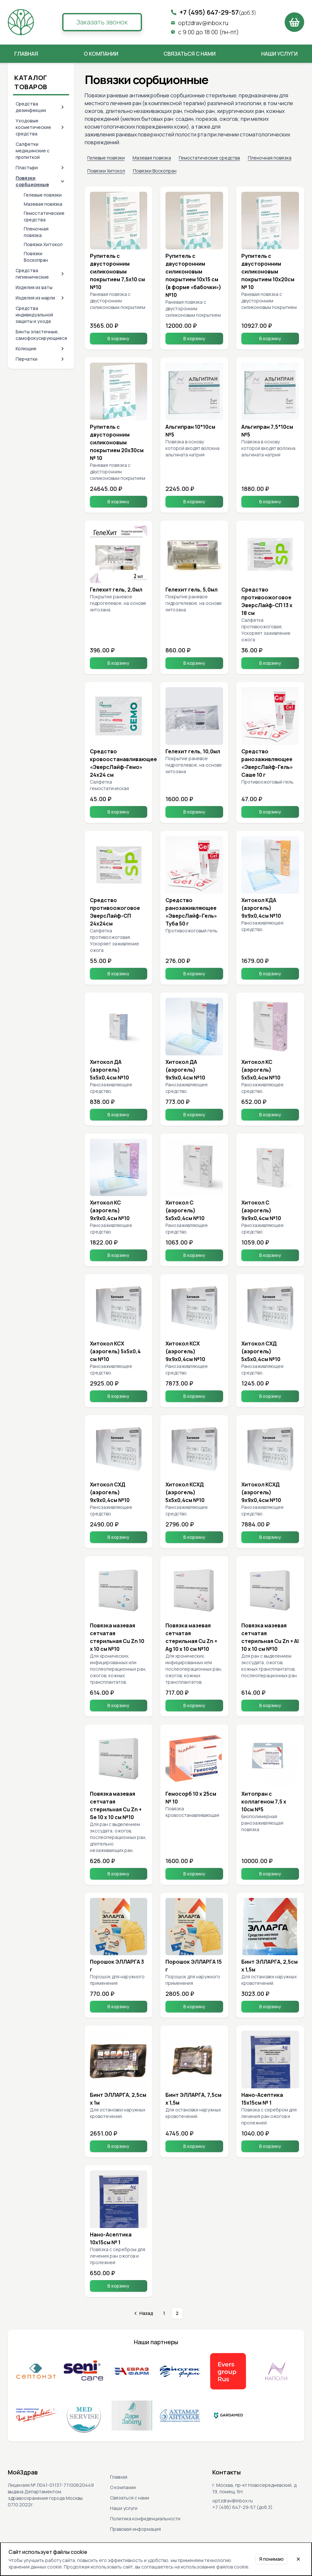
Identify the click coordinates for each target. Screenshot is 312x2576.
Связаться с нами (189, 53)
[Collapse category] (62, 181)
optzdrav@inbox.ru (203, 23)
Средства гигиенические (32, 273)
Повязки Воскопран (36, 256)
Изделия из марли (35, 298)
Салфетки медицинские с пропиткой (33, 150)
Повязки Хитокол (43, 244)
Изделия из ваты (34, 287)
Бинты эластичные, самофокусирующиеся (41, 334)
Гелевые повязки (43, 195)
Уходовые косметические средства (33, 127)
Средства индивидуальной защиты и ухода (34, 314)
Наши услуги (279, 53)
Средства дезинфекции (31, 107)
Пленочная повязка (36, 232)
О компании (101, 53)
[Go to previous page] (143, 2313)
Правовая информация (135, 2529)
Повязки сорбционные (32, 181)
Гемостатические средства (44, 216)
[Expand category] (62, 107)
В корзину (118, 338)
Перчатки (26, 359)
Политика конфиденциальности (145, 2518)
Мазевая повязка (43, 204)
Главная (26, 53)
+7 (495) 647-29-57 (217, 12)
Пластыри (27, 167)
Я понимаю (271, 2559)
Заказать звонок (102, 22)
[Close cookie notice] (298, 2559)
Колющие (26, 348)
